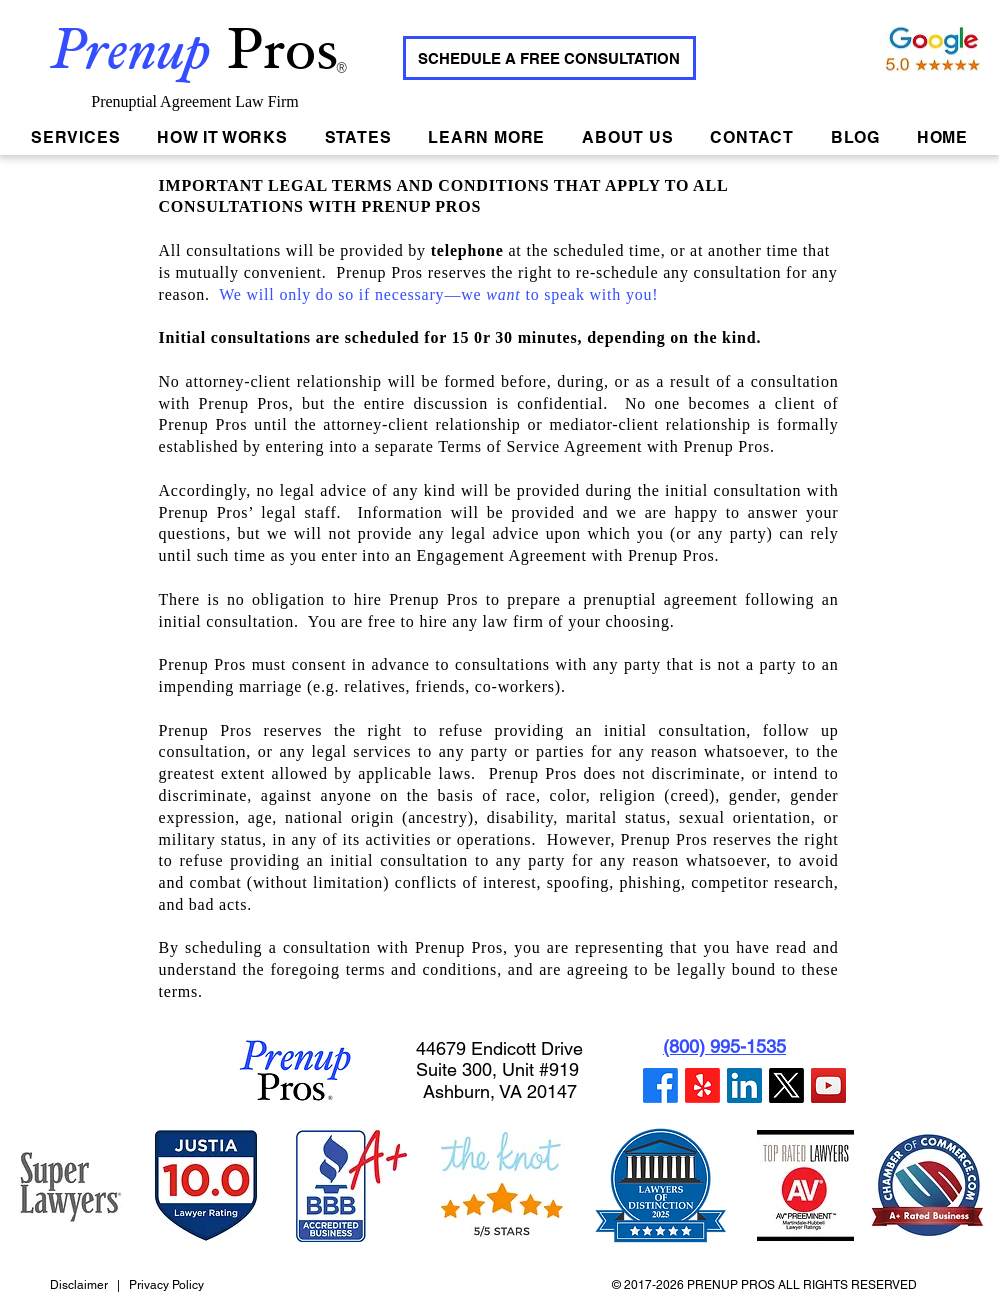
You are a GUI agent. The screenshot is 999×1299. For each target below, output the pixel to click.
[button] (358, 138)
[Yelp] (702, 1085)
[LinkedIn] (744, 1085)
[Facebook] (660, 1085)
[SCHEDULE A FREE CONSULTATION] (549, 58)
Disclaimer (80, 1285)
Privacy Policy (166, 1285)
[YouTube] (828, 1085)
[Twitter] (786, 1085)
